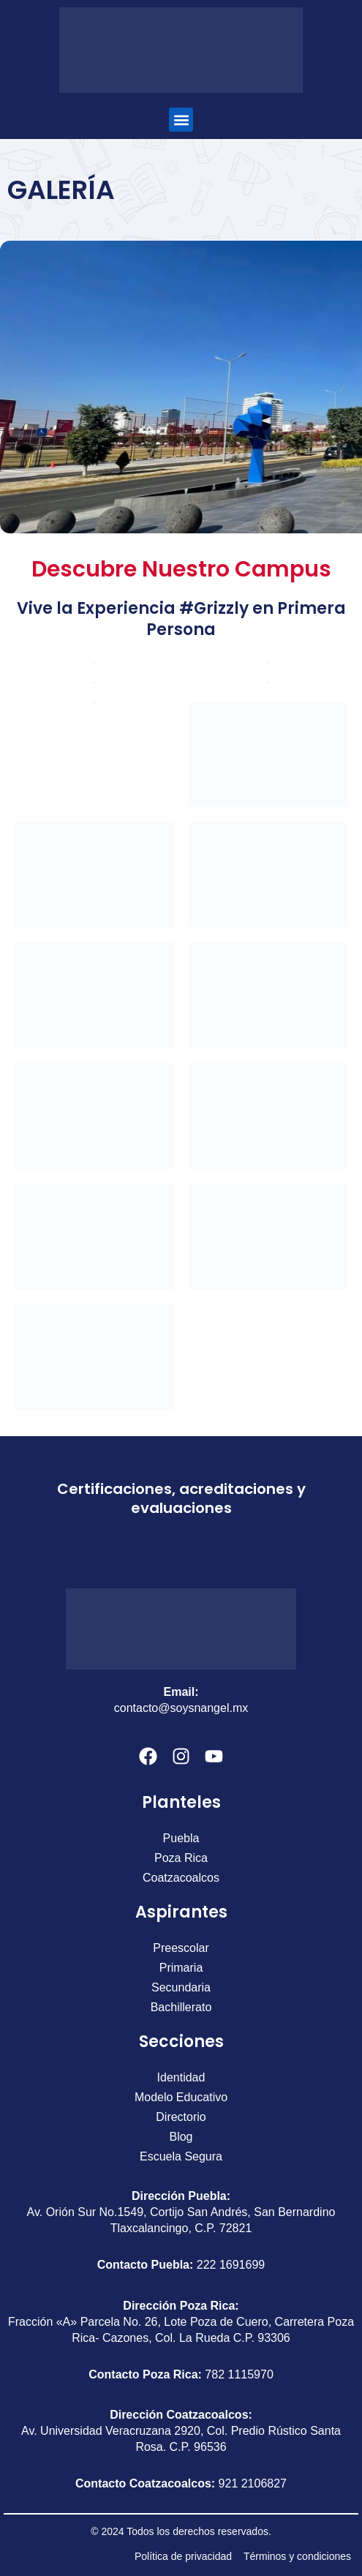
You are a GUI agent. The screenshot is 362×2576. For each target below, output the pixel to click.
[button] (181, 120)
